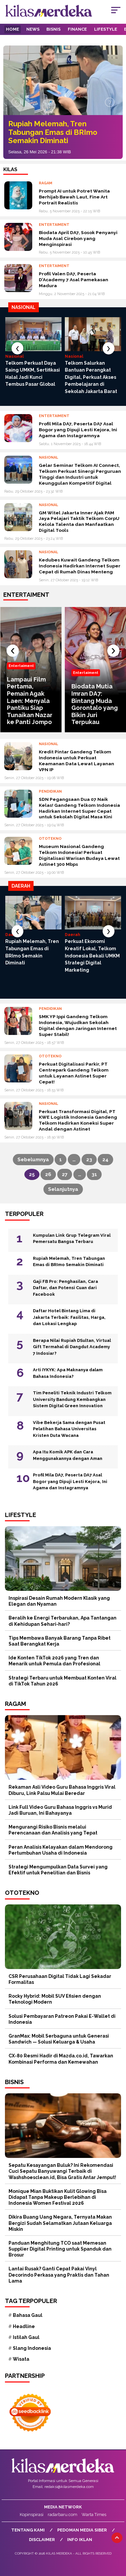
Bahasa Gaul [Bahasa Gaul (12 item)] (27, 2315)
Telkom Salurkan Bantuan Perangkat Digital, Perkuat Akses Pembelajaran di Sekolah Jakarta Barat (91, 377)
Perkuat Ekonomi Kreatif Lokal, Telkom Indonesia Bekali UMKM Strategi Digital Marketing (92, 955)
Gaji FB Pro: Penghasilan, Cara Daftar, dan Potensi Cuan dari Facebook (65, 1288)
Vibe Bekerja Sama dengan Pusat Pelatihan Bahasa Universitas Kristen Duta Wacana (69, 1429)
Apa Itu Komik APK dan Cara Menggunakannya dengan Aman (67, 1455)
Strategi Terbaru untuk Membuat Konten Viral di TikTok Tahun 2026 (62, 1680)
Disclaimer (42, 2539)
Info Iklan (79, 2539)
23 (89, 1160)
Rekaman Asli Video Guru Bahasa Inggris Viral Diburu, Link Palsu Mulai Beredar (62, 1790)
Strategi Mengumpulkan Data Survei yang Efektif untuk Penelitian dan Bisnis (58, 1869)
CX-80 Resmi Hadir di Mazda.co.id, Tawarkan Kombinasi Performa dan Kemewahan (61, 2058)
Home (12, 29)
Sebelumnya (33, 1160)
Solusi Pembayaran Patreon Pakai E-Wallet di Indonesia (62, 2019)
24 (105, 1160)
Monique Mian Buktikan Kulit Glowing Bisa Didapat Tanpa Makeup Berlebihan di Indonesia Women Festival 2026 (58, 2197)
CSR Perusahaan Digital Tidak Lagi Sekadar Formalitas (60, 1979)
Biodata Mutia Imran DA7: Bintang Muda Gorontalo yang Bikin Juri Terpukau (94, 704)
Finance (77, 29)
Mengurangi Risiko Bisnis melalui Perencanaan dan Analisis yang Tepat (53, 1829)
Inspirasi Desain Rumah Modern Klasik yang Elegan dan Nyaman (59, 1601)
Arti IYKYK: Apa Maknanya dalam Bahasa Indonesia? (68, 1373)
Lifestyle (105, 29)
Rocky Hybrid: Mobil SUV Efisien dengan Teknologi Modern (55, 1999)
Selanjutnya (63, 1189)
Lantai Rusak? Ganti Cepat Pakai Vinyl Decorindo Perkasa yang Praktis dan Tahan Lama (59, 2274)
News (32, 29)
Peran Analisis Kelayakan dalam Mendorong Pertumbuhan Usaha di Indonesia (61, 1850)
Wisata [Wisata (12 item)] (21, 2359)
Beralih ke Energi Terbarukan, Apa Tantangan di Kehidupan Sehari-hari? (62, 1620)
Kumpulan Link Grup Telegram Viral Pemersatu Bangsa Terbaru (72, 1238)
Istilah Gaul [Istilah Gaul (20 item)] (26, 2337)
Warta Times (94, 2514)
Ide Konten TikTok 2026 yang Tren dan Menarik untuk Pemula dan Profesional (54, 1660)
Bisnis (53, 29)
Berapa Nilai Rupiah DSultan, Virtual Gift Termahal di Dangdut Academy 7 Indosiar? (72, 1347)
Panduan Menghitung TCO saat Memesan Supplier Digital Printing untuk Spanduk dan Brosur (60, 2249)
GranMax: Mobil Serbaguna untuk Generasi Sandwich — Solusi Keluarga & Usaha (59, 2039)
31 (94, 1174)
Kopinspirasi (31, 2514)
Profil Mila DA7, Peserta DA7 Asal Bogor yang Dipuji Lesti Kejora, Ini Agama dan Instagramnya (70, 1481)
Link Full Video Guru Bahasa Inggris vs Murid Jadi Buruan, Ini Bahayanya (60, 1810)
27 (64, 1174)
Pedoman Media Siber (82, 2530)
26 (48, 1174)
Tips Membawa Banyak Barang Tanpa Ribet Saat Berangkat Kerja (60, 1641)
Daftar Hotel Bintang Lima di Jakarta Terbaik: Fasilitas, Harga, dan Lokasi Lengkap (69, 1317)
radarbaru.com (62, 2514)
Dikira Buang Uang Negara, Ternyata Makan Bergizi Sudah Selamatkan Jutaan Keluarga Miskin (60, 2222)
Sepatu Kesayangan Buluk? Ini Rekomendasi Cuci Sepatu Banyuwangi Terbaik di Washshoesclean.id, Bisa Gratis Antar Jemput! (62, 2171)
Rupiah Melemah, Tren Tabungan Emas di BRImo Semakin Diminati (52, 131)
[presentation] (17, 348)
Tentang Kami (28, 2530)
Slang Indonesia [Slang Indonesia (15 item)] (32, 2348)
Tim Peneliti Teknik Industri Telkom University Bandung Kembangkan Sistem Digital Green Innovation (72, 1399)
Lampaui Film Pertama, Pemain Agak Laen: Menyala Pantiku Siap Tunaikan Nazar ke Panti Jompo (29, 701)
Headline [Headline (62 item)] (24, 2326)
